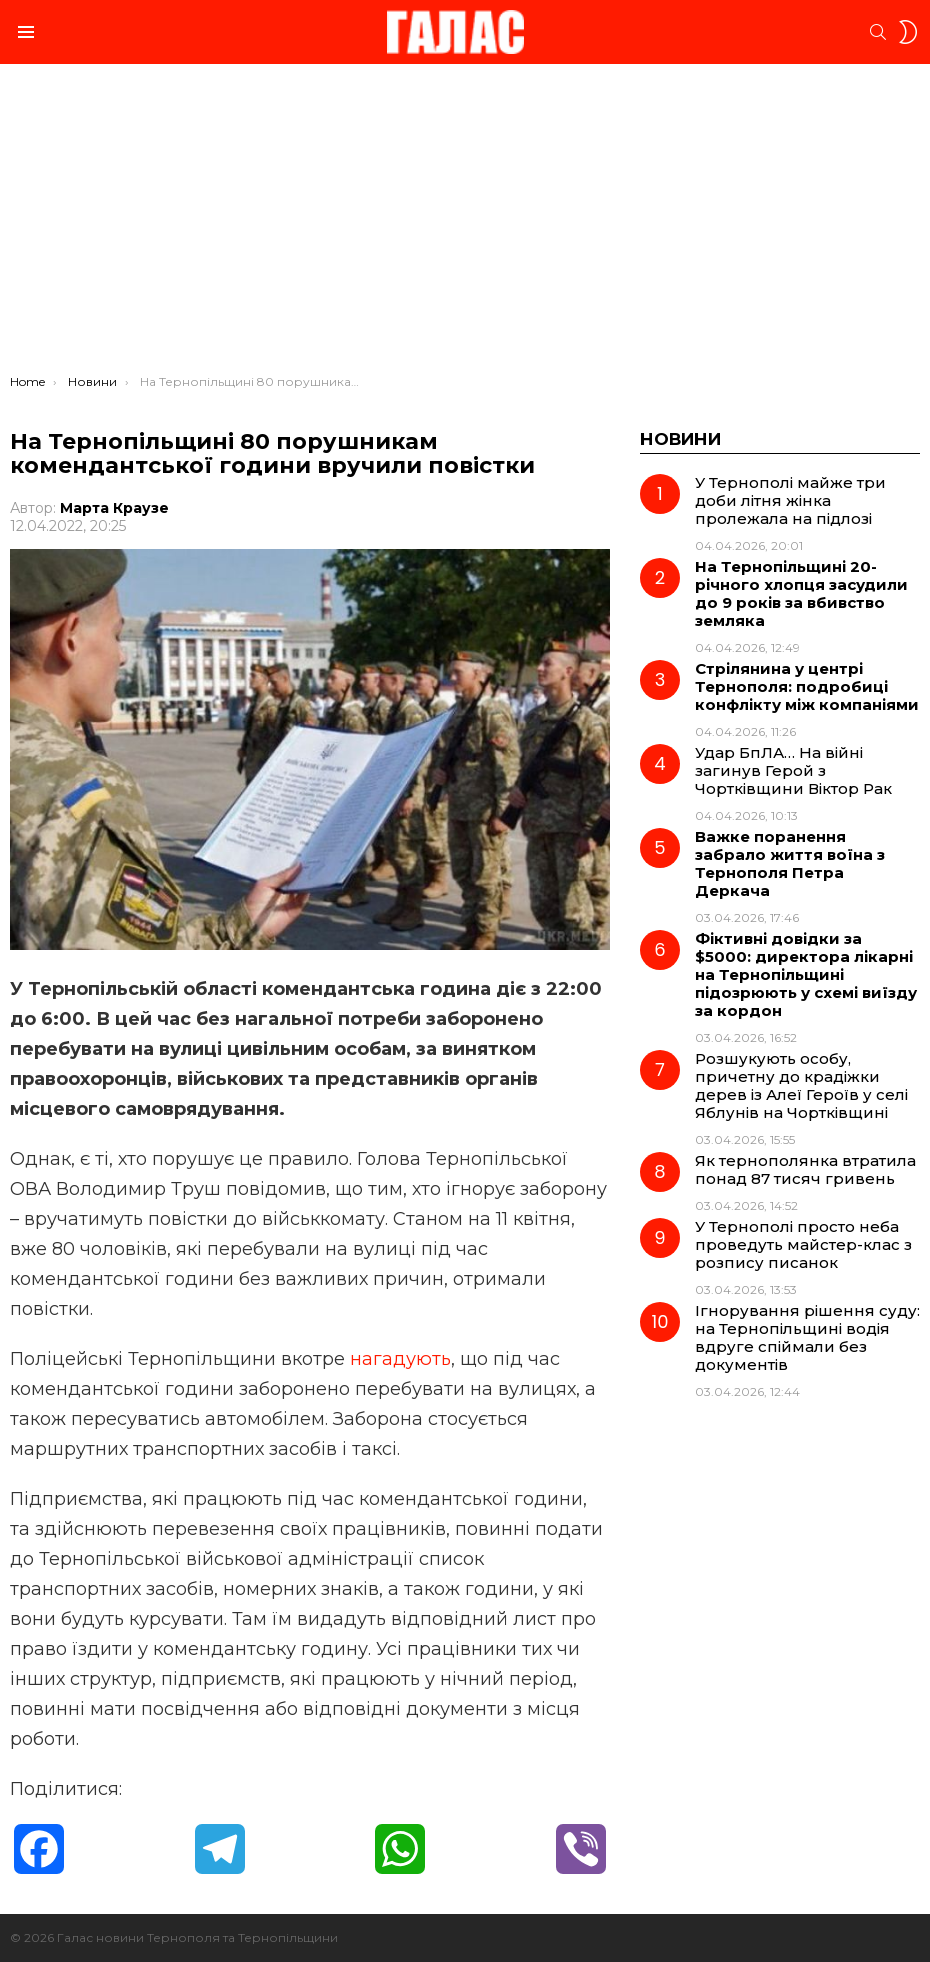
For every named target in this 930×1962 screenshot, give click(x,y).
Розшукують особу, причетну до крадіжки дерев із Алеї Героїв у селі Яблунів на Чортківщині (801, 1085)
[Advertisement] (465, 224)
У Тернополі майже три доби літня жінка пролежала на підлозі (790, 500)
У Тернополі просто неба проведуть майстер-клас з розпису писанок (803, 1244)
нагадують (400, 1359)
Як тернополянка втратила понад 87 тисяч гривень (805, 1169)
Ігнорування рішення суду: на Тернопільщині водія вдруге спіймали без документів (807, 1337)
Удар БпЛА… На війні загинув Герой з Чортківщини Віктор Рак (793, 770)
